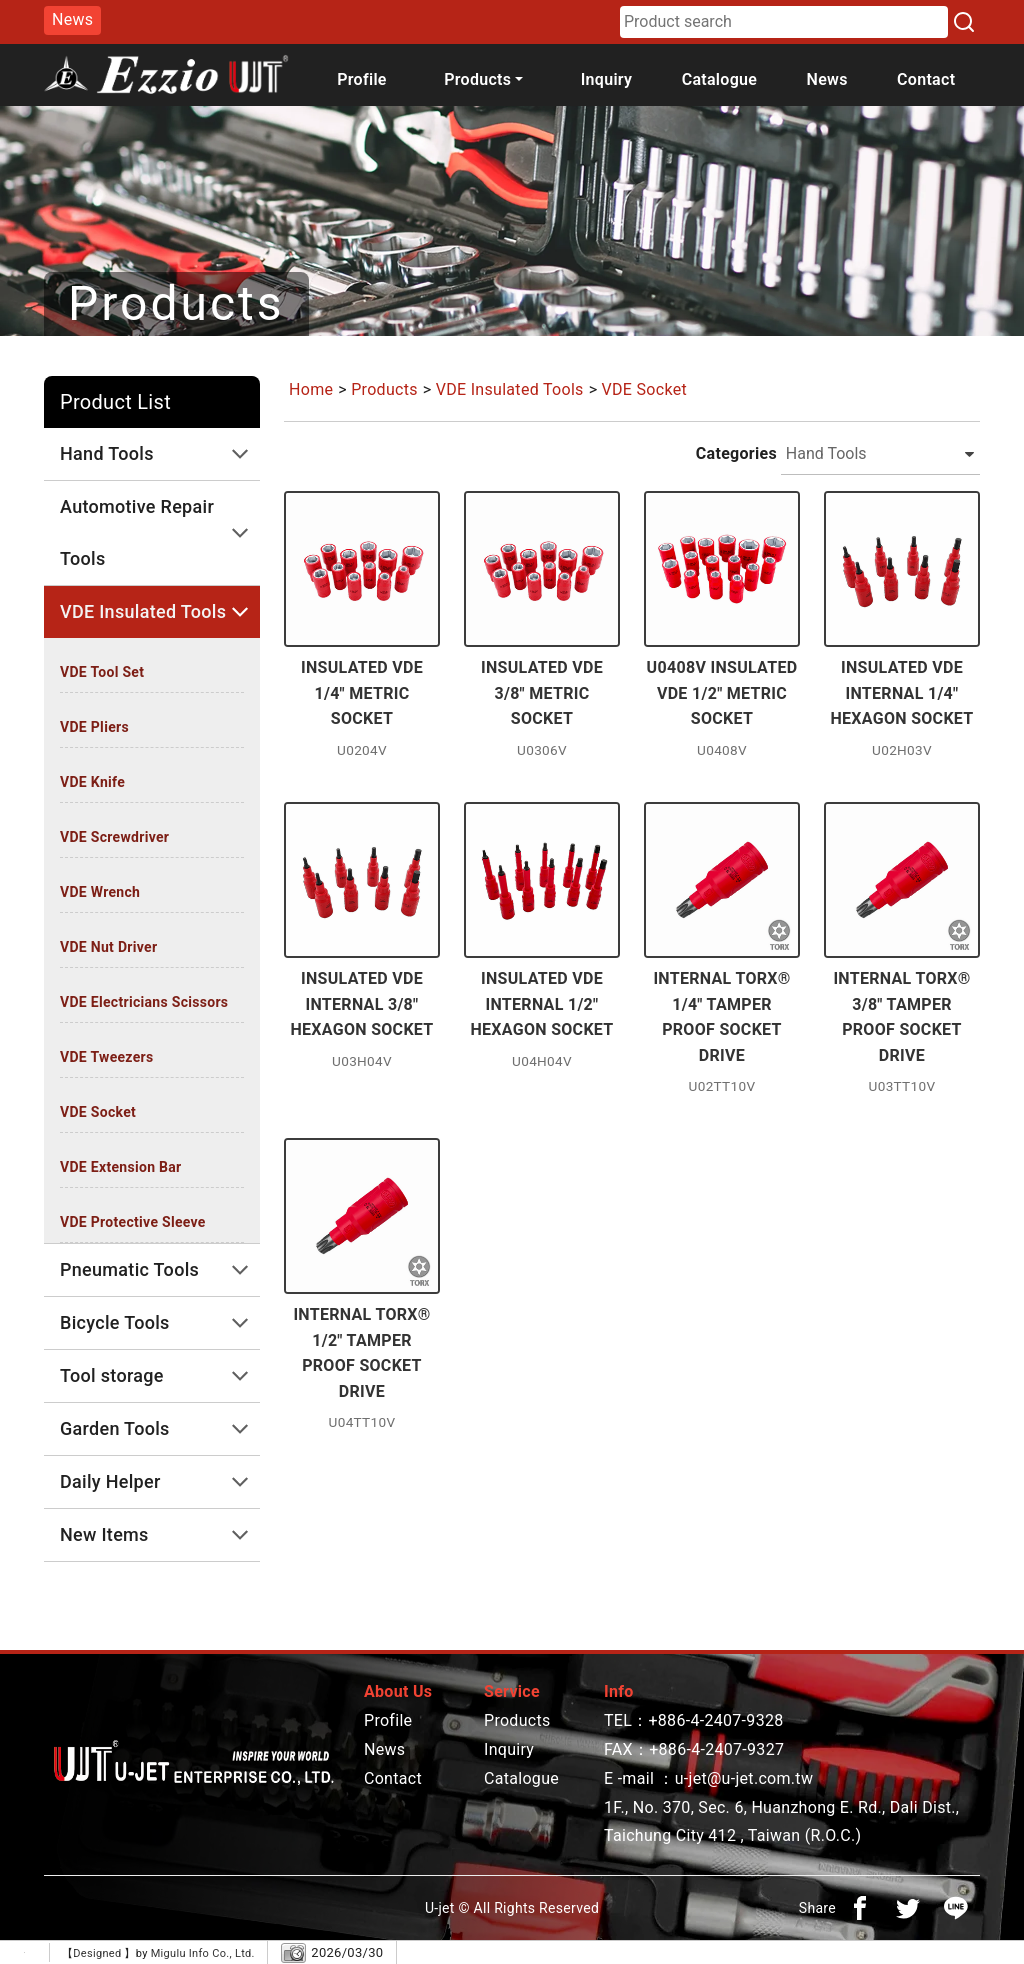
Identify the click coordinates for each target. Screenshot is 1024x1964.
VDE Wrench (100, 892)
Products (384, 389)
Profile (362, 79)
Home (311, 389)
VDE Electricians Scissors (144, 1002)
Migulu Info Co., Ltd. (203, 1953)
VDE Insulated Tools (510, 389)
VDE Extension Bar (121, 1167)
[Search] (964, 22)
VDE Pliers (94, 727)
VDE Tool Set (102, 672)
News (827, 79)
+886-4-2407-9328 (715, 1720)
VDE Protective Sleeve (133, 1222)
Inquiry (607, 79)
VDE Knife (92, 782)
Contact (926, 79)
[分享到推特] (908, 1908)
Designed (98, 1953)
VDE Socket (98, 1112)
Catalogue (720, 79)
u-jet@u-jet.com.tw (744, 1778)
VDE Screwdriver (114, 837)
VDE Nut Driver (108, 947)
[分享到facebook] (860, 1908)
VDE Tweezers (106, 1057)
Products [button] (477, 79)
